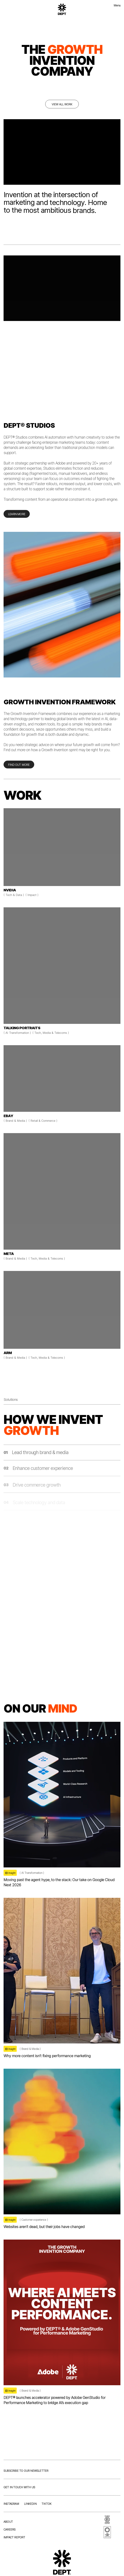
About (8, 2521)
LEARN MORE (16, 518)
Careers (10, 2529)
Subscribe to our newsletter (26, 2470)
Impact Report (14, 2537)
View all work (62, 104)
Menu (117, 5)
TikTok (46, 2503)
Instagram (11, 2503)
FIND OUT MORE (19, 768)
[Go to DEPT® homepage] (62, 9)
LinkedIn (30, 2503)
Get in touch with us (19, 2487)
